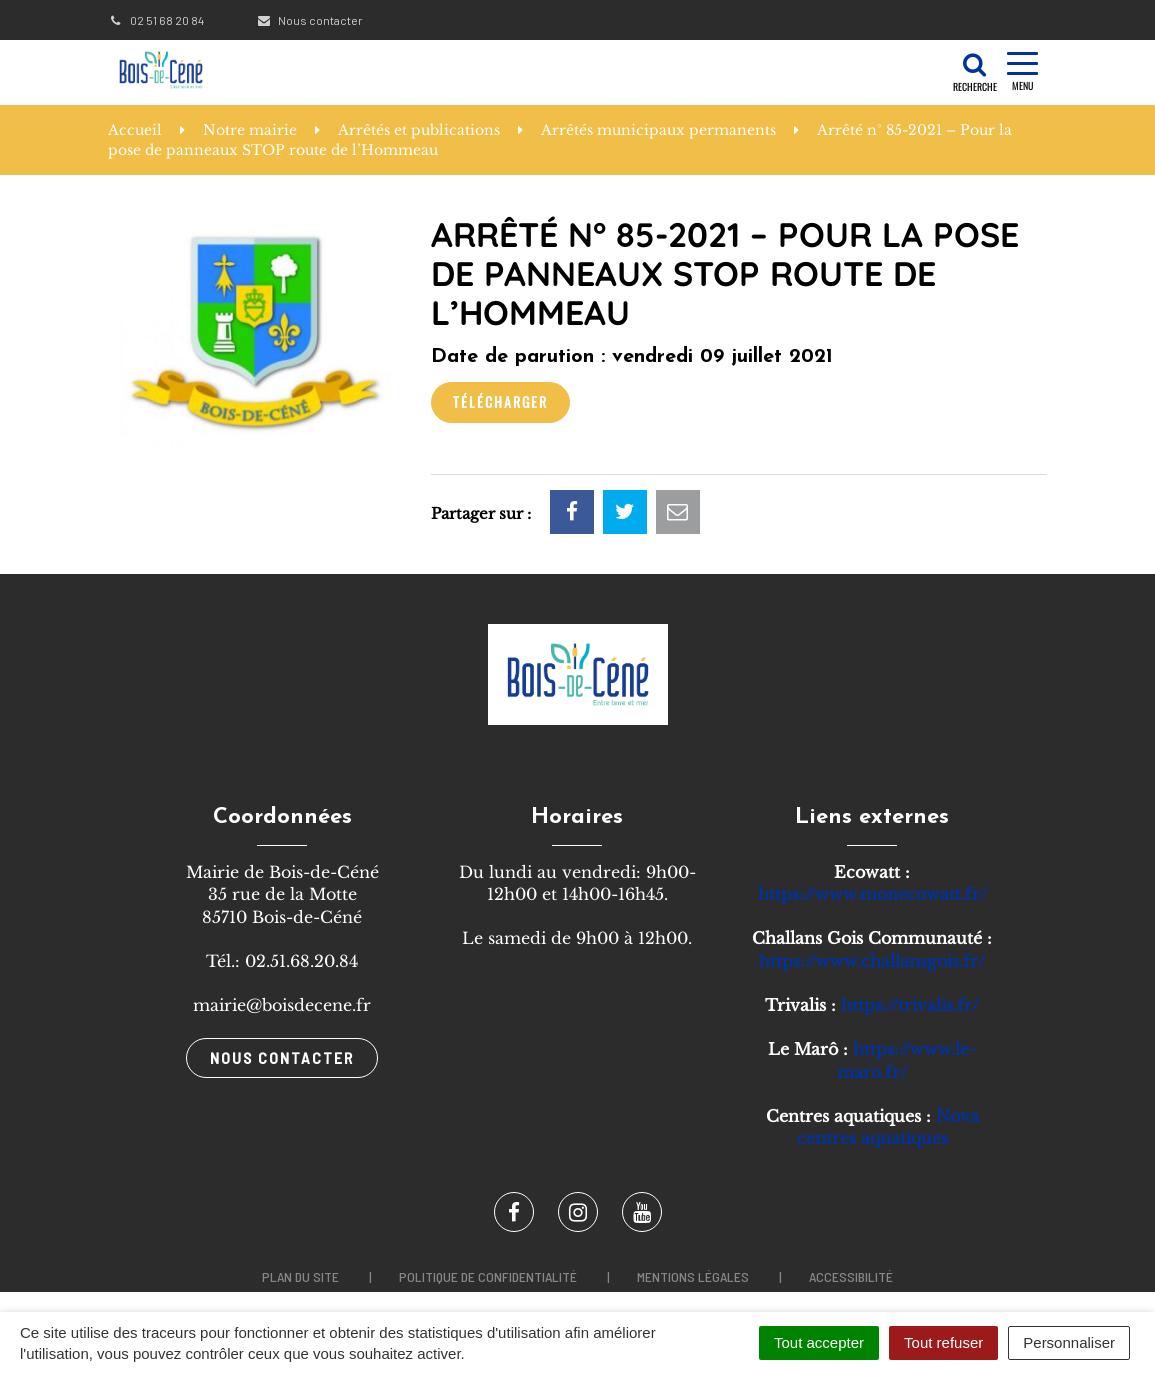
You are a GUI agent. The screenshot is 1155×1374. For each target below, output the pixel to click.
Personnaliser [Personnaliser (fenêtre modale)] (1069, 1342)
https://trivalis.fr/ (910, 1005)
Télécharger (500, 401)
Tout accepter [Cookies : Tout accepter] (819, 1342)
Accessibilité (851, 1276)
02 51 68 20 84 (156, 20)
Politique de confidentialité (488, 1276)
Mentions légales (693, 1276)
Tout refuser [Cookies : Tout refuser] (943, 1342)
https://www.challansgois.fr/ (872, 961)
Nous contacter (309, 20)
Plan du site (300, 1276)
